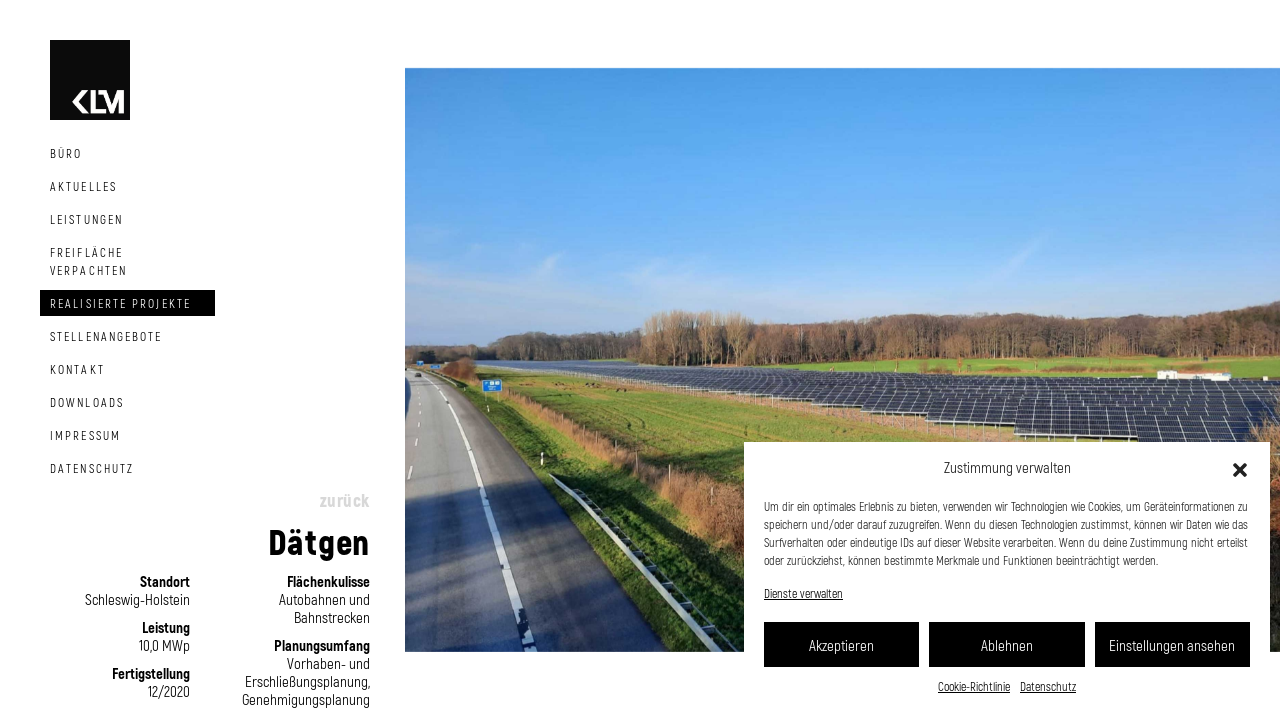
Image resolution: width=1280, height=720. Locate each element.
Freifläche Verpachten (88, 261)
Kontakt (77, 369)
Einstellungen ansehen (1172, 645)
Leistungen (86, 219)
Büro (66, 153)
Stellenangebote (106, 336)
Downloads (87, 402)
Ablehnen (1007, 645)
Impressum (85, 435)
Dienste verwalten (803, 593)
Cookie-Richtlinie (974, 686)
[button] (1240, 467)
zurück (345, 500)
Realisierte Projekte (120, 303)
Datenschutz (1048, 686)
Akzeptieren (841, 645)
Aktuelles (83, 186)
